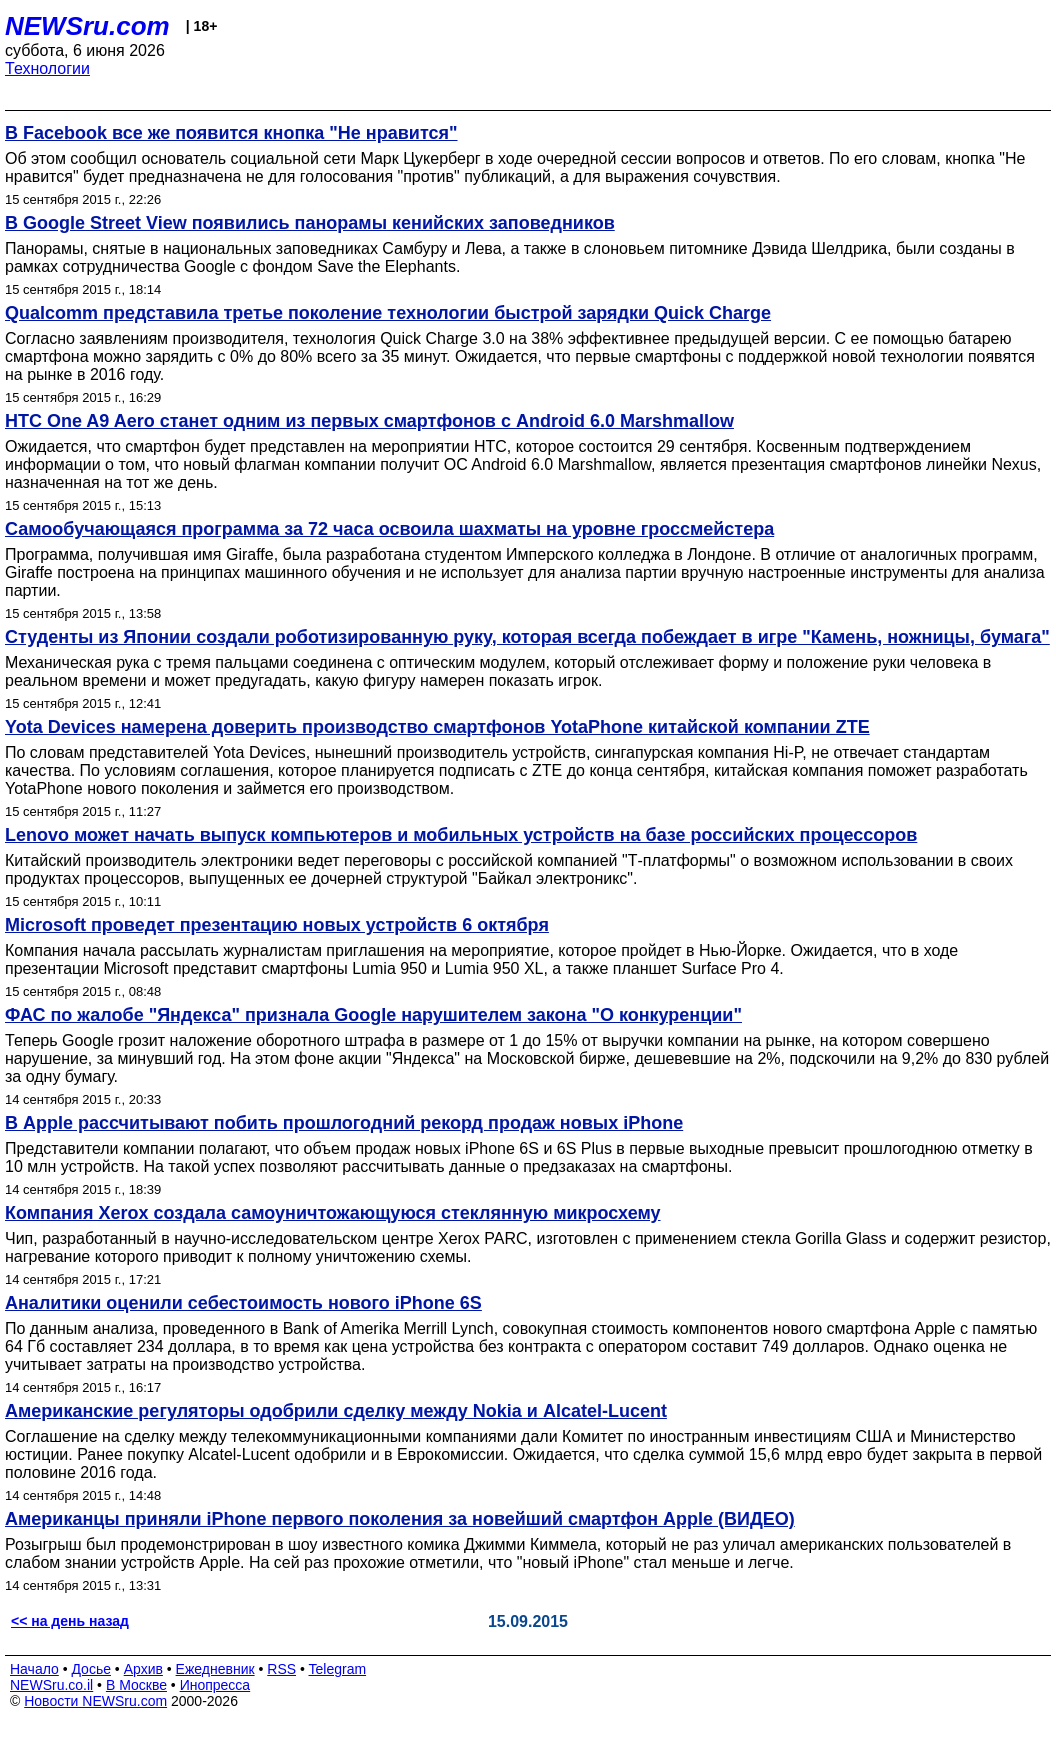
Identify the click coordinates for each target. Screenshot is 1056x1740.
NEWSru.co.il (51, 1685)
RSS (281, 1669)
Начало (34, 1669)
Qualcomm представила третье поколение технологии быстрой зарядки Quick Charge (388, 313)
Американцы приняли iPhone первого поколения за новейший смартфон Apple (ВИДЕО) (400, 1519)
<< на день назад (70, 1621)
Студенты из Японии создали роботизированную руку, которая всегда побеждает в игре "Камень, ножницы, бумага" (527, 637)
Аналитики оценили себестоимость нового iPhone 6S (243, 1303)
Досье (91, 1669)
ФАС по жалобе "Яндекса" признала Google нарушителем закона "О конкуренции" (373, 1015)
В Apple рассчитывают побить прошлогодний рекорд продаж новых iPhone (344, 1123)
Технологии (47, 68)
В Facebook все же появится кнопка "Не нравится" (231, 133)
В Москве (136, 1685)
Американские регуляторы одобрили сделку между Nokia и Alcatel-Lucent (336, 1411)
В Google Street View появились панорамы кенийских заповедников (310, 223)
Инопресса (215, 1685)
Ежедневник (215, 1669)
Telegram (338, 1669)
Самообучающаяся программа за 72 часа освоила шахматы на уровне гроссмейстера (389, 529)
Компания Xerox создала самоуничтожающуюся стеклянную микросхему (333, 1213)
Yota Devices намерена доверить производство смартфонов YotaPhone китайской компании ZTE (437, 727)
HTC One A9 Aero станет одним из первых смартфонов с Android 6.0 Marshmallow (369, 421)
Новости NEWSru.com (95, 1701)
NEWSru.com (87, 26)
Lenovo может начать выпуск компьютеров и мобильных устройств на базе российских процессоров (461, 835)
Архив (143, 1669)
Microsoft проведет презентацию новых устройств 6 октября (277, 925)
